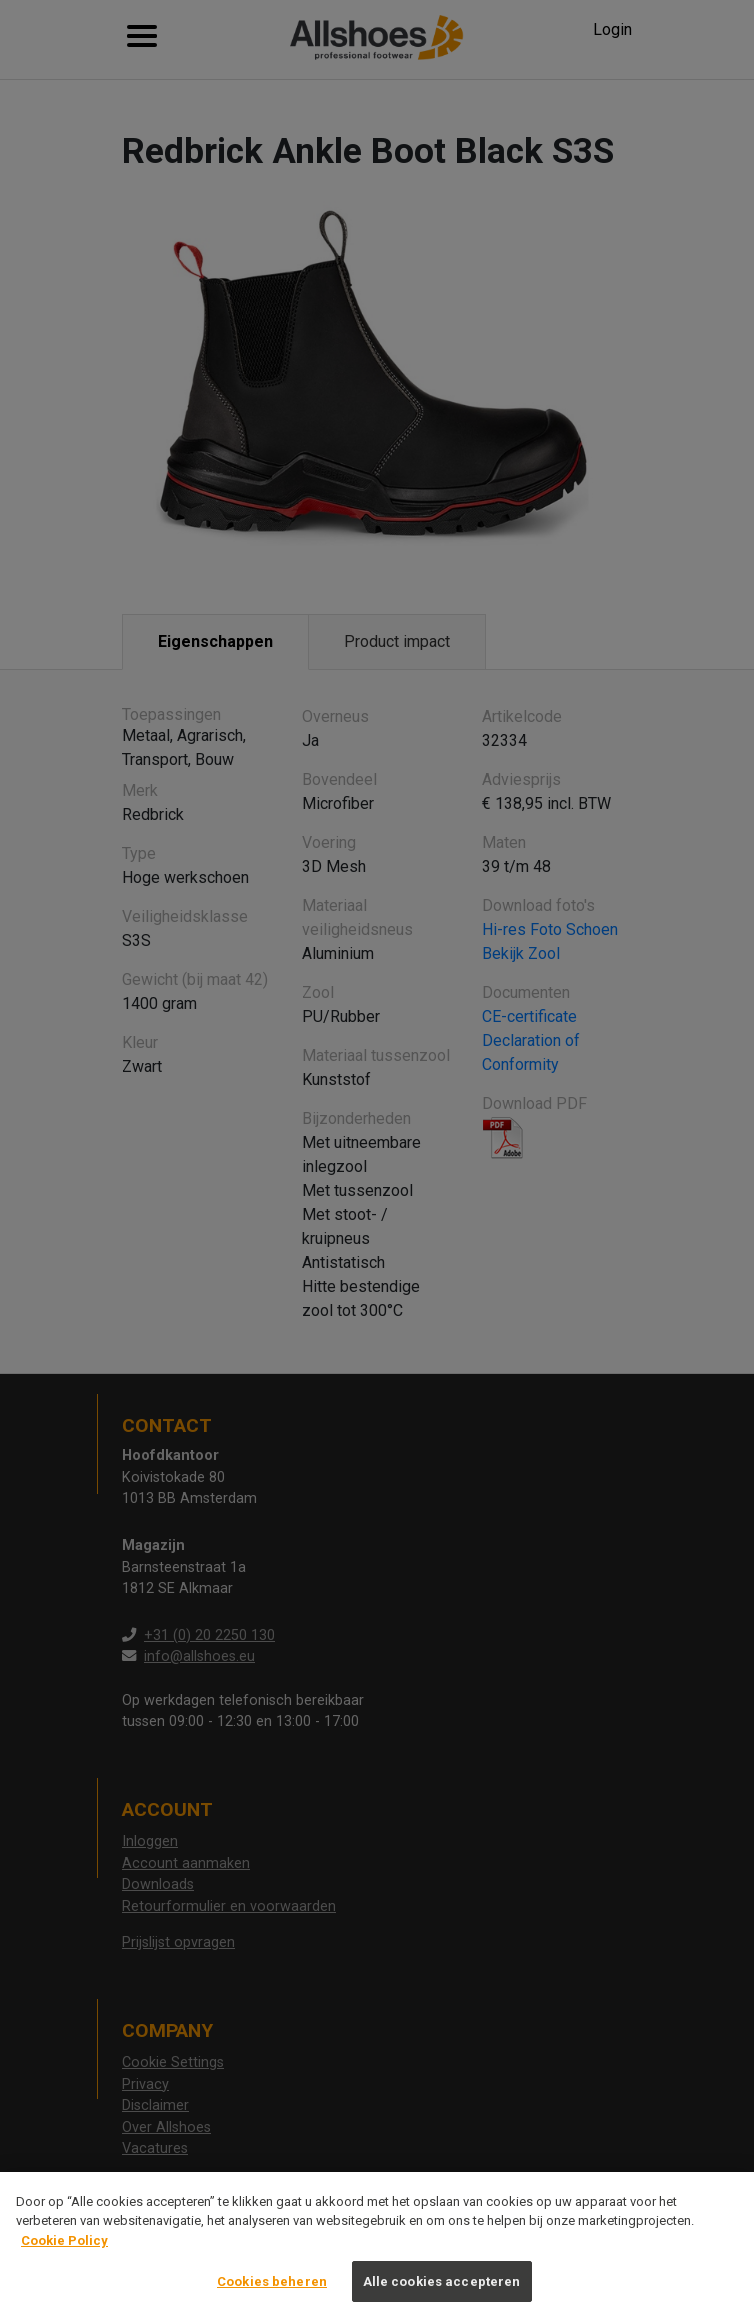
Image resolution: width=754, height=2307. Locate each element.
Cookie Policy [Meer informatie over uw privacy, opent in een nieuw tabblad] (64, 2252)
